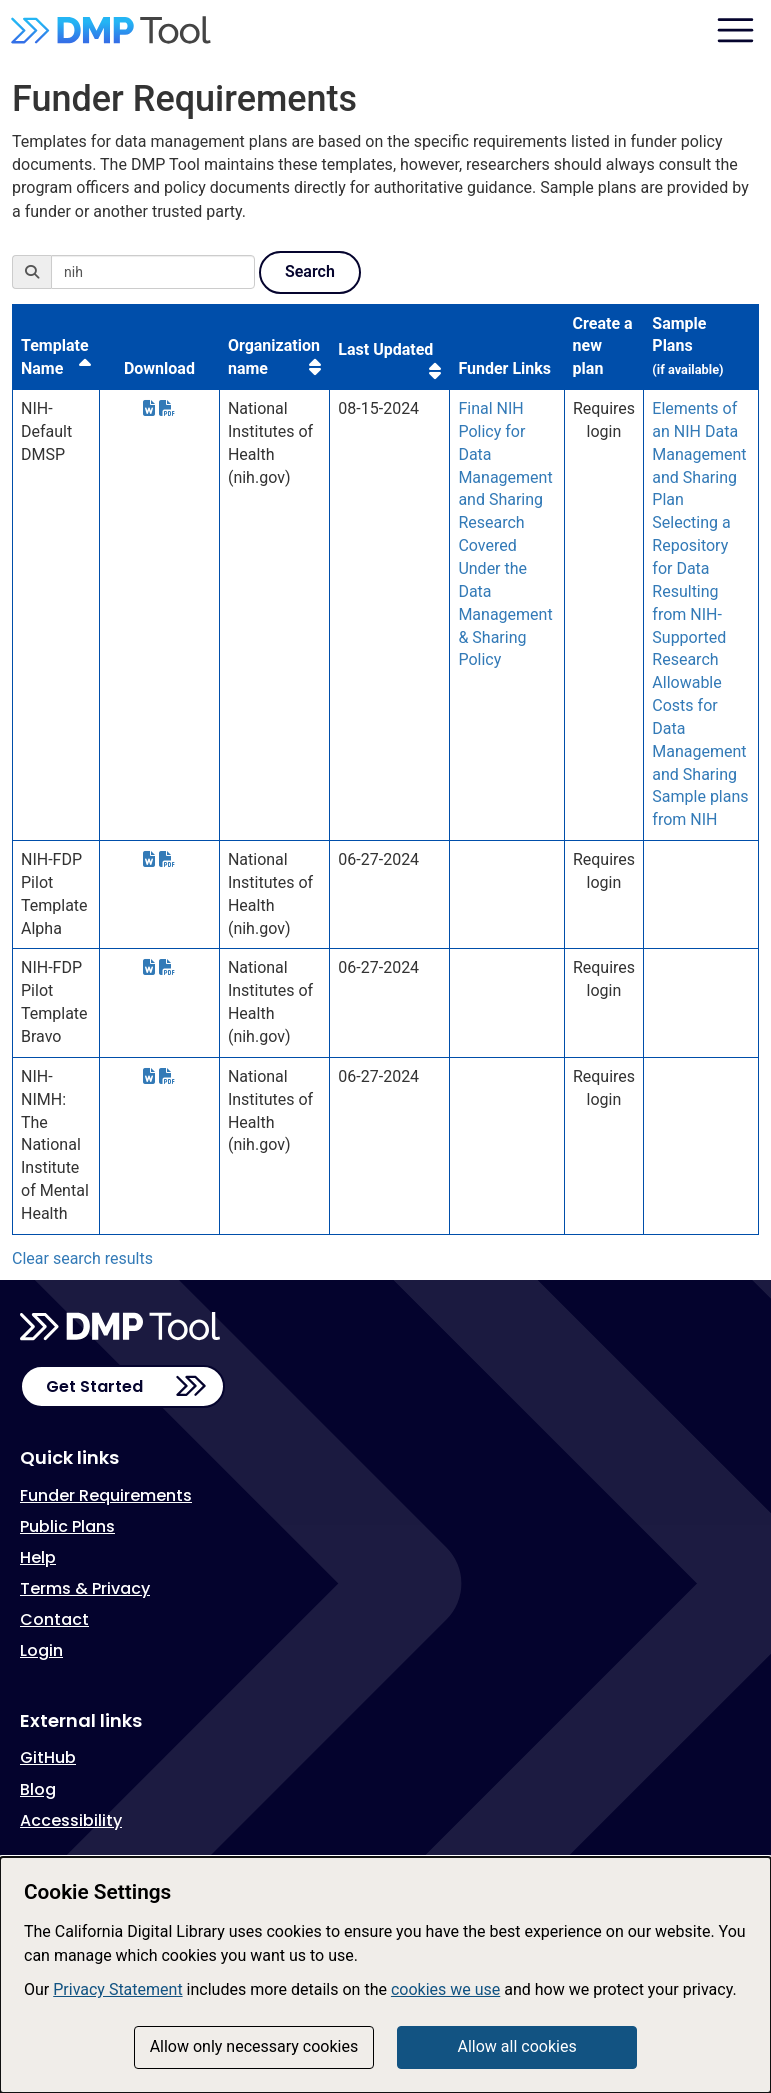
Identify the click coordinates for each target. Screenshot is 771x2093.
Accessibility (71, 1820)
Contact (54, 1619)
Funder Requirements (106, 1495)
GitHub (48, 1757)
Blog (38, 1789)
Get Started (94, 1386)
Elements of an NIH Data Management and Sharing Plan (699, 454)
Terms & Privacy (85, 1588)
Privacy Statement (117, 1989)
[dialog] (385, 1975)
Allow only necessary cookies (254, 2046)
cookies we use (445, 1989)
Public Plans (67, 1526)
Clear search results (82, 1258)
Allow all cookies (516, 2046)
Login (41, 1650)
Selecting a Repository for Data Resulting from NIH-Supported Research (691, 591)
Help (38, 1557)
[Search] (153, 272)
